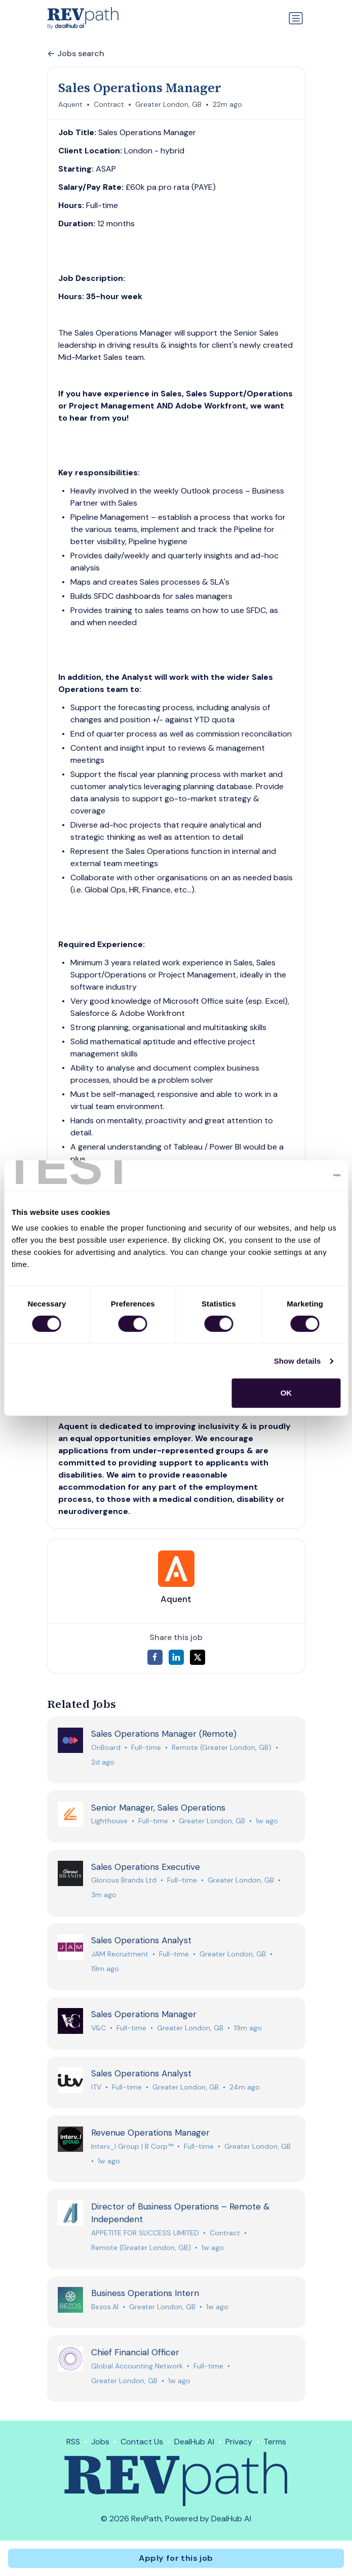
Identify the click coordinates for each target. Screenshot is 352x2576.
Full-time (146, 1747)
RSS (73, 2442)
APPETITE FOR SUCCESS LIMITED (145, 2232)
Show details (297, 1361)
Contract (109, 104)
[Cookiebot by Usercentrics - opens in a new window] (296, 1175)
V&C (98, 2027)
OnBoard (106, 1747)
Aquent (70, 104)
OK (286, 1392)
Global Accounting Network (137, 2365)
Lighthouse (109, 1820)
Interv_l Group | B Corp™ (132, 2146)
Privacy (238, 2442)
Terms (274, 2442)
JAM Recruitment (119, 1953)
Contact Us (142, 2442)
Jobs (100, 2442)
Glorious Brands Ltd (124, 1880)
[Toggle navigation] (295, 18)
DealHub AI (194, 2442)
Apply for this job (176, 2558)
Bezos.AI (105, 2306)
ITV (96, 2087)
